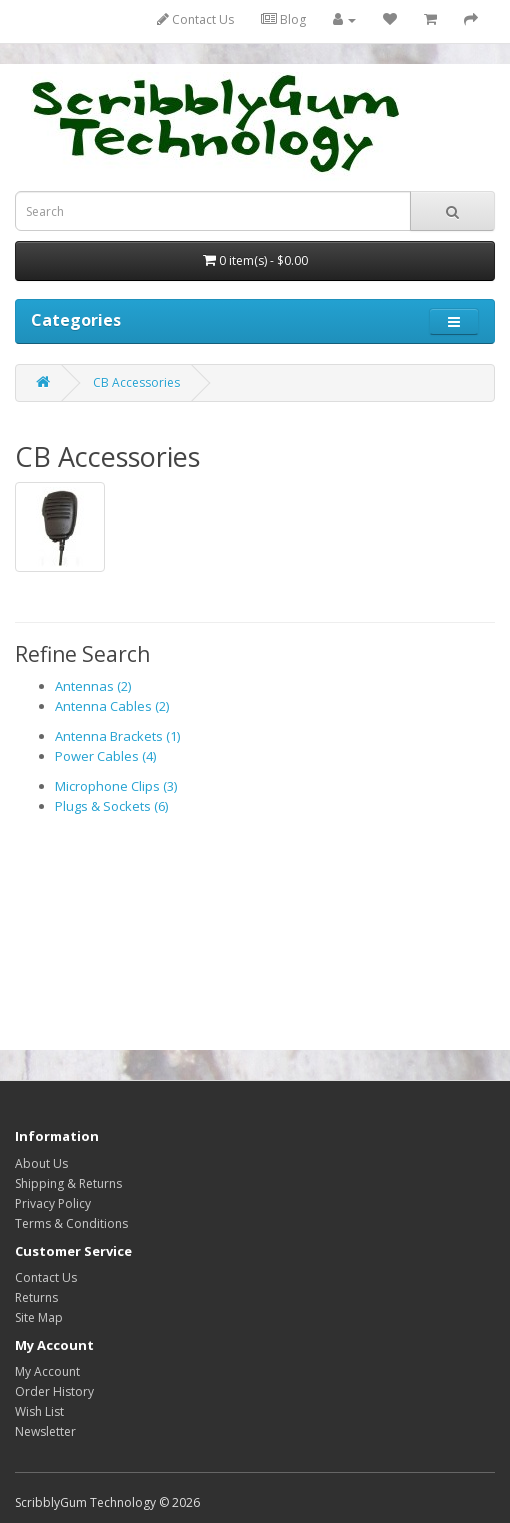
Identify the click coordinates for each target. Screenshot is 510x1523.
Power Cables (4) (105, 756)
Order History (54, 1391)
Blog (283, 19)
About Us (41, 1163)
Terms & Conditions (71, 1223)
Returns (36, 1297)
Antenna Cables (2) (112, 706)
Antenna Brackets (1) (117, 736)
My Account (47, 1371)
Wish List (39, 1411)
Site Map (39, 1317)
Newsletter (45, 1431)
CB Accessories (136, 382)
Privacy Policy (53, 1203)
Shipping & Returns (68, 1183)
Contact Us (195, 19)
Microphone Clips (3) (116, 786)
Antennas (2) (93, 686)
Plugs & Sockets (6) (111, 806)
